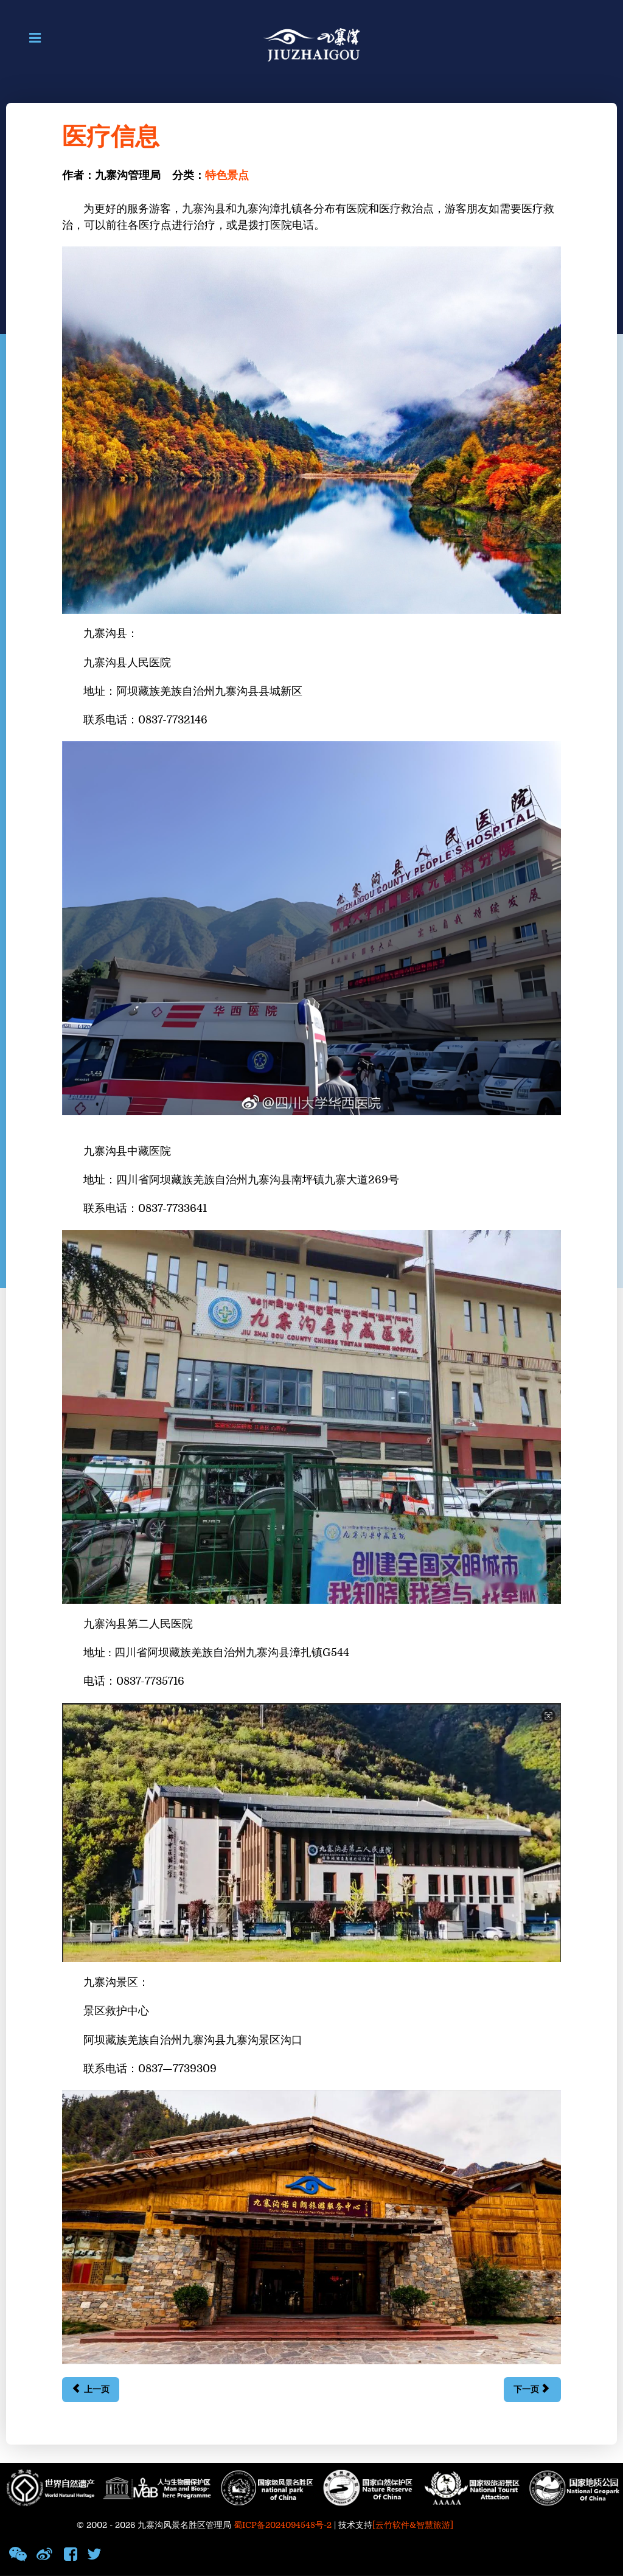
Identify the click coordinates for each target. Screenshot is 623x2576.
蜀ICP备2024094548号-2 (283, 2525)
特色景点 (227, 176)
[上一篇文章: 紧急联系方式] (90, 2389)
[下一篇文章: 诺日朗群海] (532, 2389)
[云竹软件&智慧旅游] (412, 2525)
